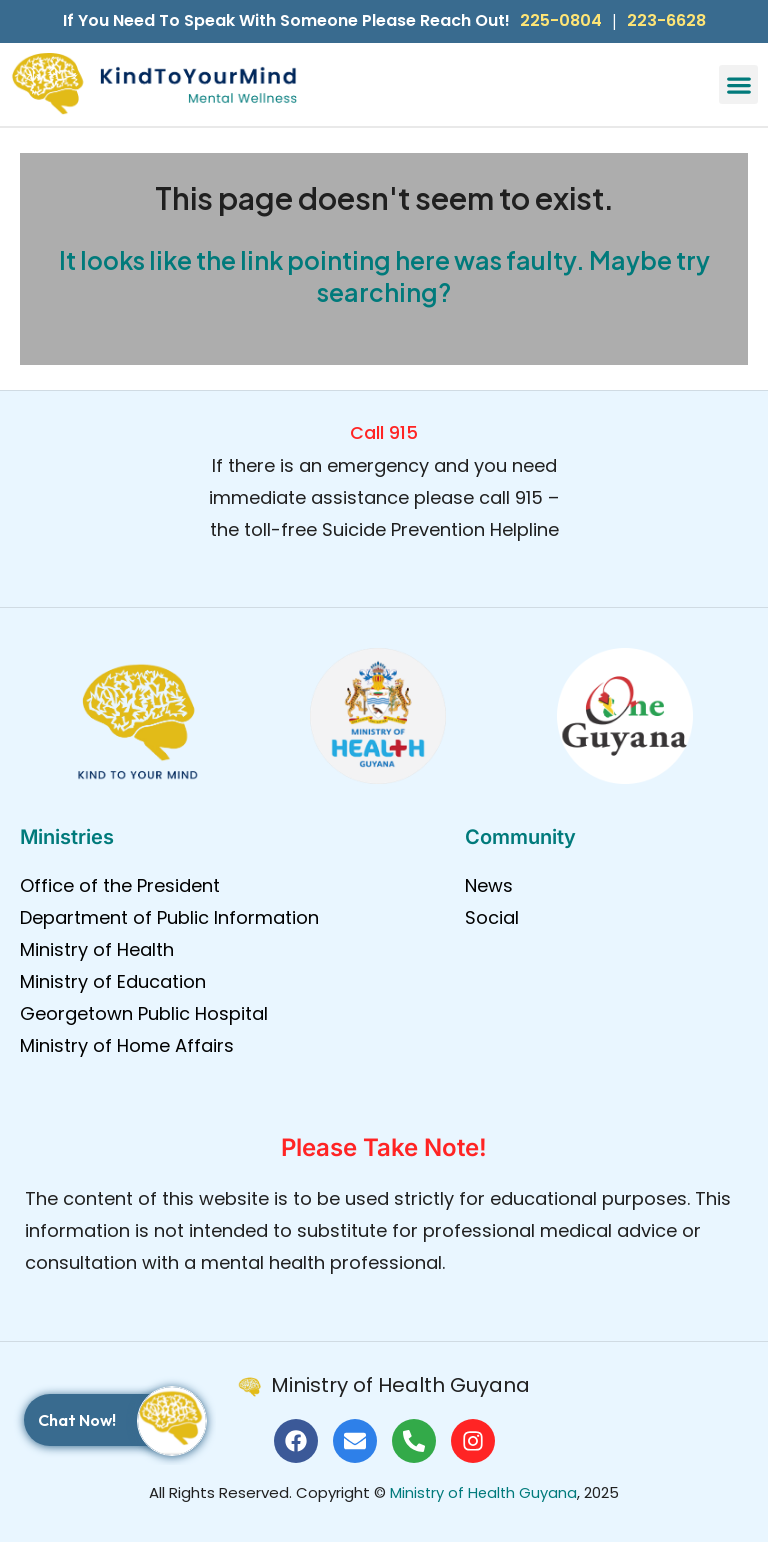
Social (492, 917)
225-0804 (561, 20)
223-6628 (666, 20)
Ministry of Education (113, 981)
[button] (738, 84)
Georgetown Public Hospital (144, 1013)
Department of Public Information (169, 917)
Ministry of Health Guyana (484, 1492)
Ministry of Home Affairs (127, 1045)
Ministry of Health (97, 949)
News (489, 885)
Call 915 (384, 432)
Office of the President (120, 885)
